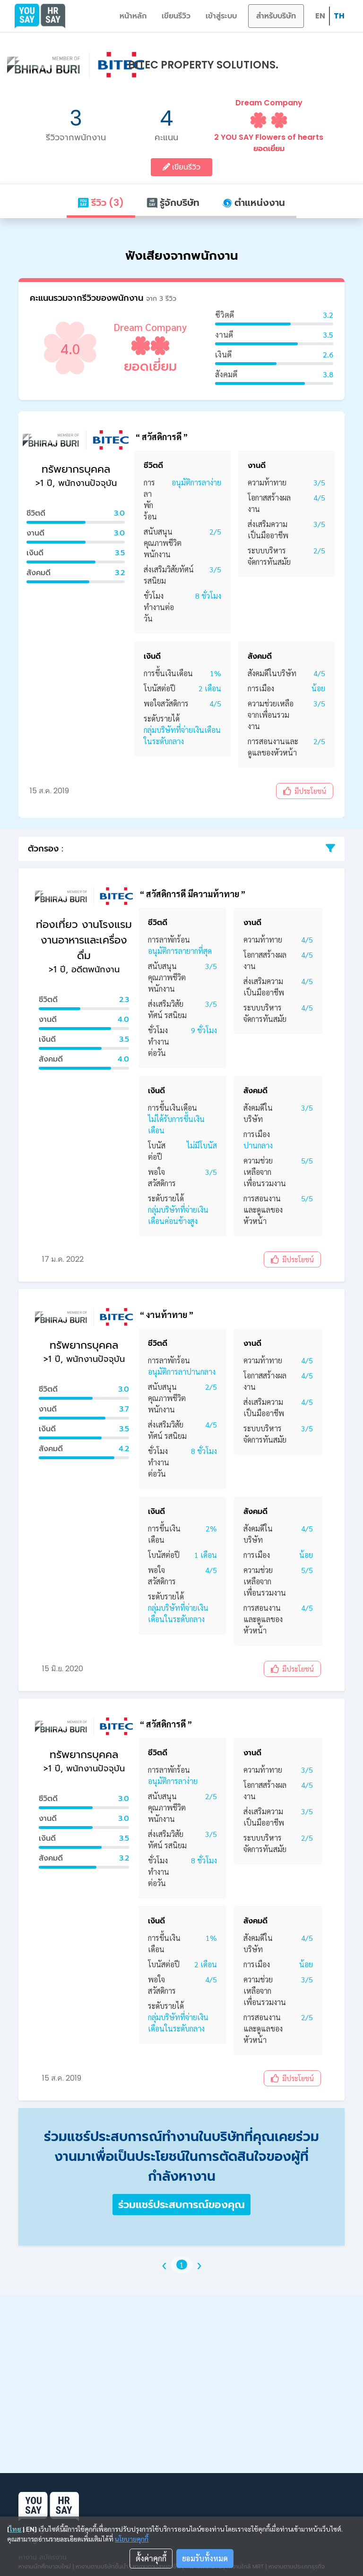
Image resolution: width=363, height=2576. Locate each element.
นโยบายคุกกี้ (131, 2538)
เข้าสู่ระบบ (221, 15)
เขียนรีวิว (176, 15)
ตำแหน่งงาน (253, 202)
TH (339, 15)
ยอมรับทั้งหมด (205, 2558)
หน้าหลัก (133, 15)
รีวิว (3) (100, 202)
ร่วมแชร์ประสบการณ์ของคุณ (181, 2204)
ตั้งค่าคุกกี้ (151, 2558)
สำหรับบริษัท (276, 15)
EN (320, 15)
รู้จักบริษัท (173, 202)
